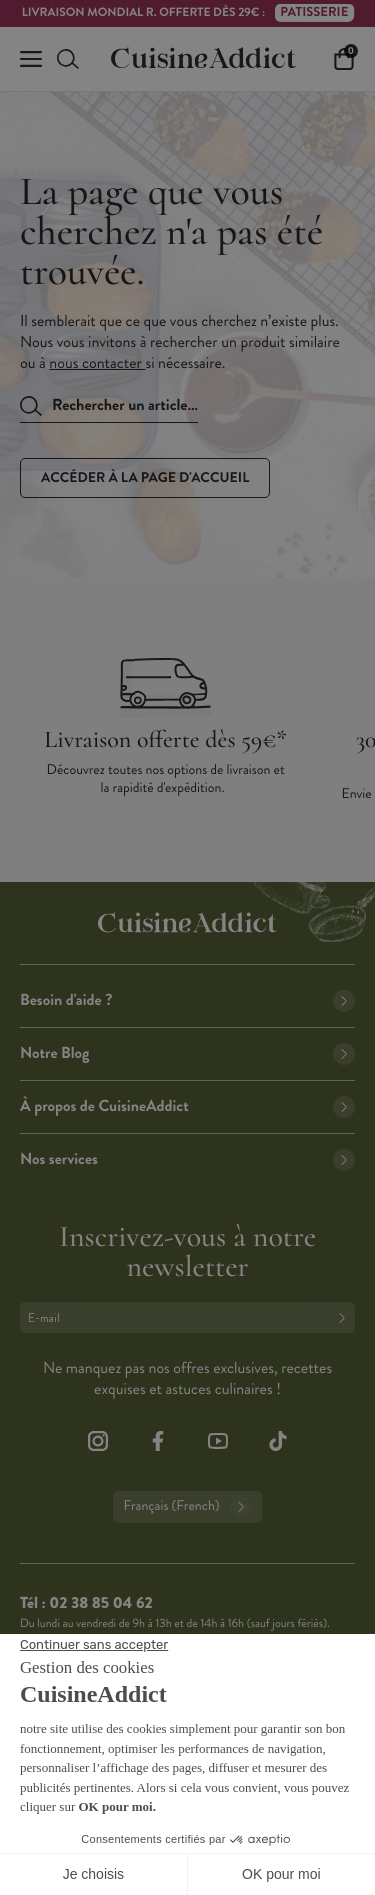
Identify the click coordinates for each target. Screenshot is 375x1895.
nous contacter (97, 363)
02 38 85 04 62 (100, 1603)
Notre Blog (187, 1053)
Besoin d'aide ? (187, 1000)
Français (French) (187, 1507)
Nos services (187, 1159)
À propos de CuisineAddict (187, 1106)
